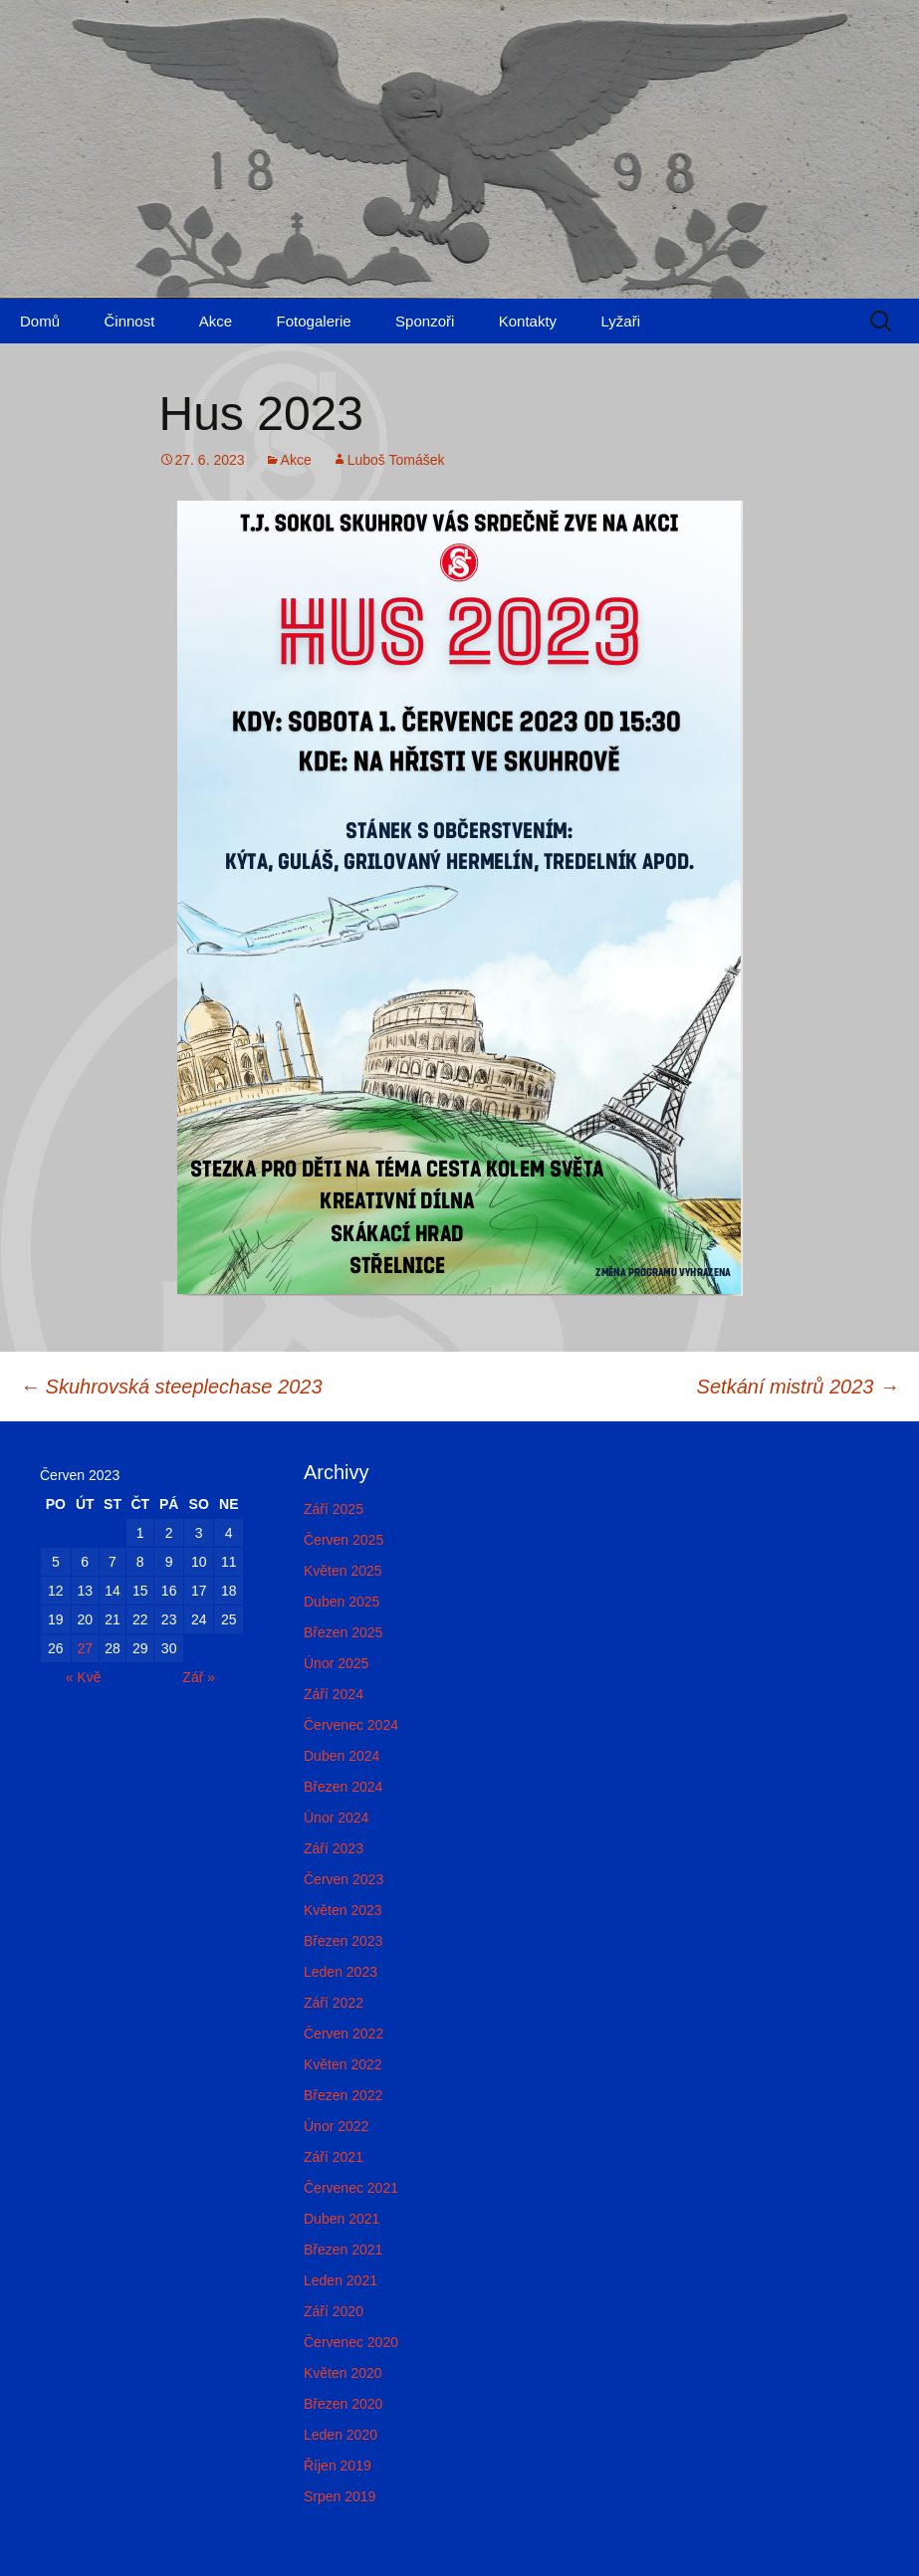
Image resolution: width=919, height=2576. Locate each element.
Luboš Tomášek (396, 460)
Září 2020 (333, 2311)
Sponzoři (424, 321)
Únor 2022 (336, 2126)
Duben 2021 (341, 2219)
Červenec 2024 (351, 1725)
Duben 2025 (341, 1602)
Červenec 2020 (351, 2342)
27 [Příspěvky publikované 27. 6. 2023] (85, 1648)
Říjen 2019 (337, 2465)
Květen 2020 (343, 2373)
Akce (215, 321)
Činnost (129, 321)
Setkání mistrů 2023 (798, 1386)
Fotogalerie (314, 321)
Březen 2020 (343, 2404)
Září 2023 (333, 1848)
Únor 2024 (336, 1817)
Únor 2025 (336, 1663)
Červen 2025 (343, 1540)
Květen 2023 (343, 1910)
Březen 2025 (343, 1632)
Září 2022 (333, 2003)
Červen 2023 (343, 1879)
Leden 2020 (340, 2435)
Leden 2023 (340, 1972)
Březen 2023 (343, 1941)
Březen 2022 (343, 2095)
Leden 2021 (340, 2280)
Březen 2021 (343, 2249)
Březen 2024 (343, 1787)
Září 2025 (333, 1509)
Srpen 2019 (339, 2496)
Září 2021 (333, 2157)
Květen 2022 (343, 2064)
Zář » (198, 1677)
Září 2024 (333, 1694)
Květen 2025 (343, 1571)
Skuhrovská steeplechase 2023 (171, 1386)
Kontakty (528, 321)
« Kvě (84, 1677)
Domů (40, 321)
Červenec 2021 (351, 2188)
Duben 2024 (341, 1756)
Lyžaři (620, 321)
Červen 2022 (343, 2033)
